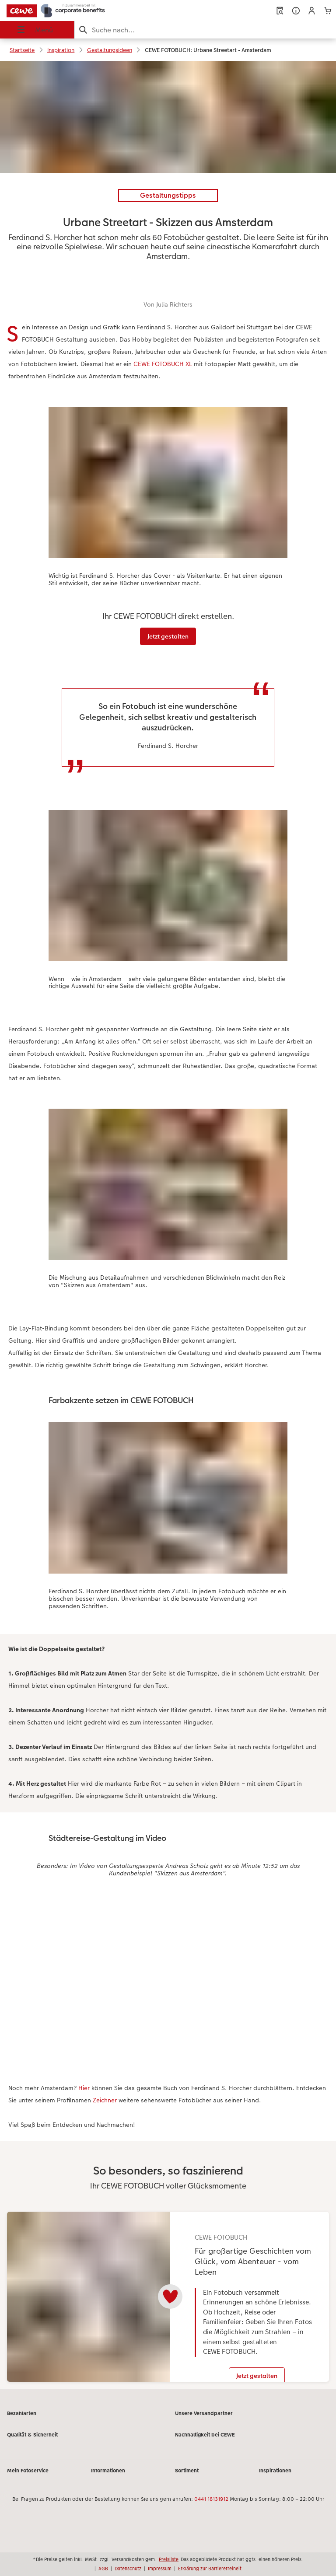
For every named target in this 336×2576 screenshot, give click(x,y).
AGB (103, 2568)
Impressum (160, 2568)
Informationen (108, 2477)
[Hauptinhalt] (168, 1228)
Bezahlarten (21, 2420)
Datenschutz (128, 2568)
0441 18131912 (211, 2506)
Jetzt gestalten (168, 636)
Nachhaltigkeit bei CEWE (205, 2441)
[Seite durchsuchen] (205, 30)
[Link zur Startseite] (67, 10)
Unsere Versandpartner (204, 2420)
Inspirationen (275, 2477)
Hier (84, 2088)
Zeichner (105, 2100)
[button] (312, 10)
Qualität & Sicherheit (32, 2441)
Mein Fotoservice (28, 2477)
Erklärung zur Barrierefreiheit (210, 2568)
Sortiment (187, 2477)
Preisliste (168, 2559)
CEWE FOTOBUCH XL (163, 364)
